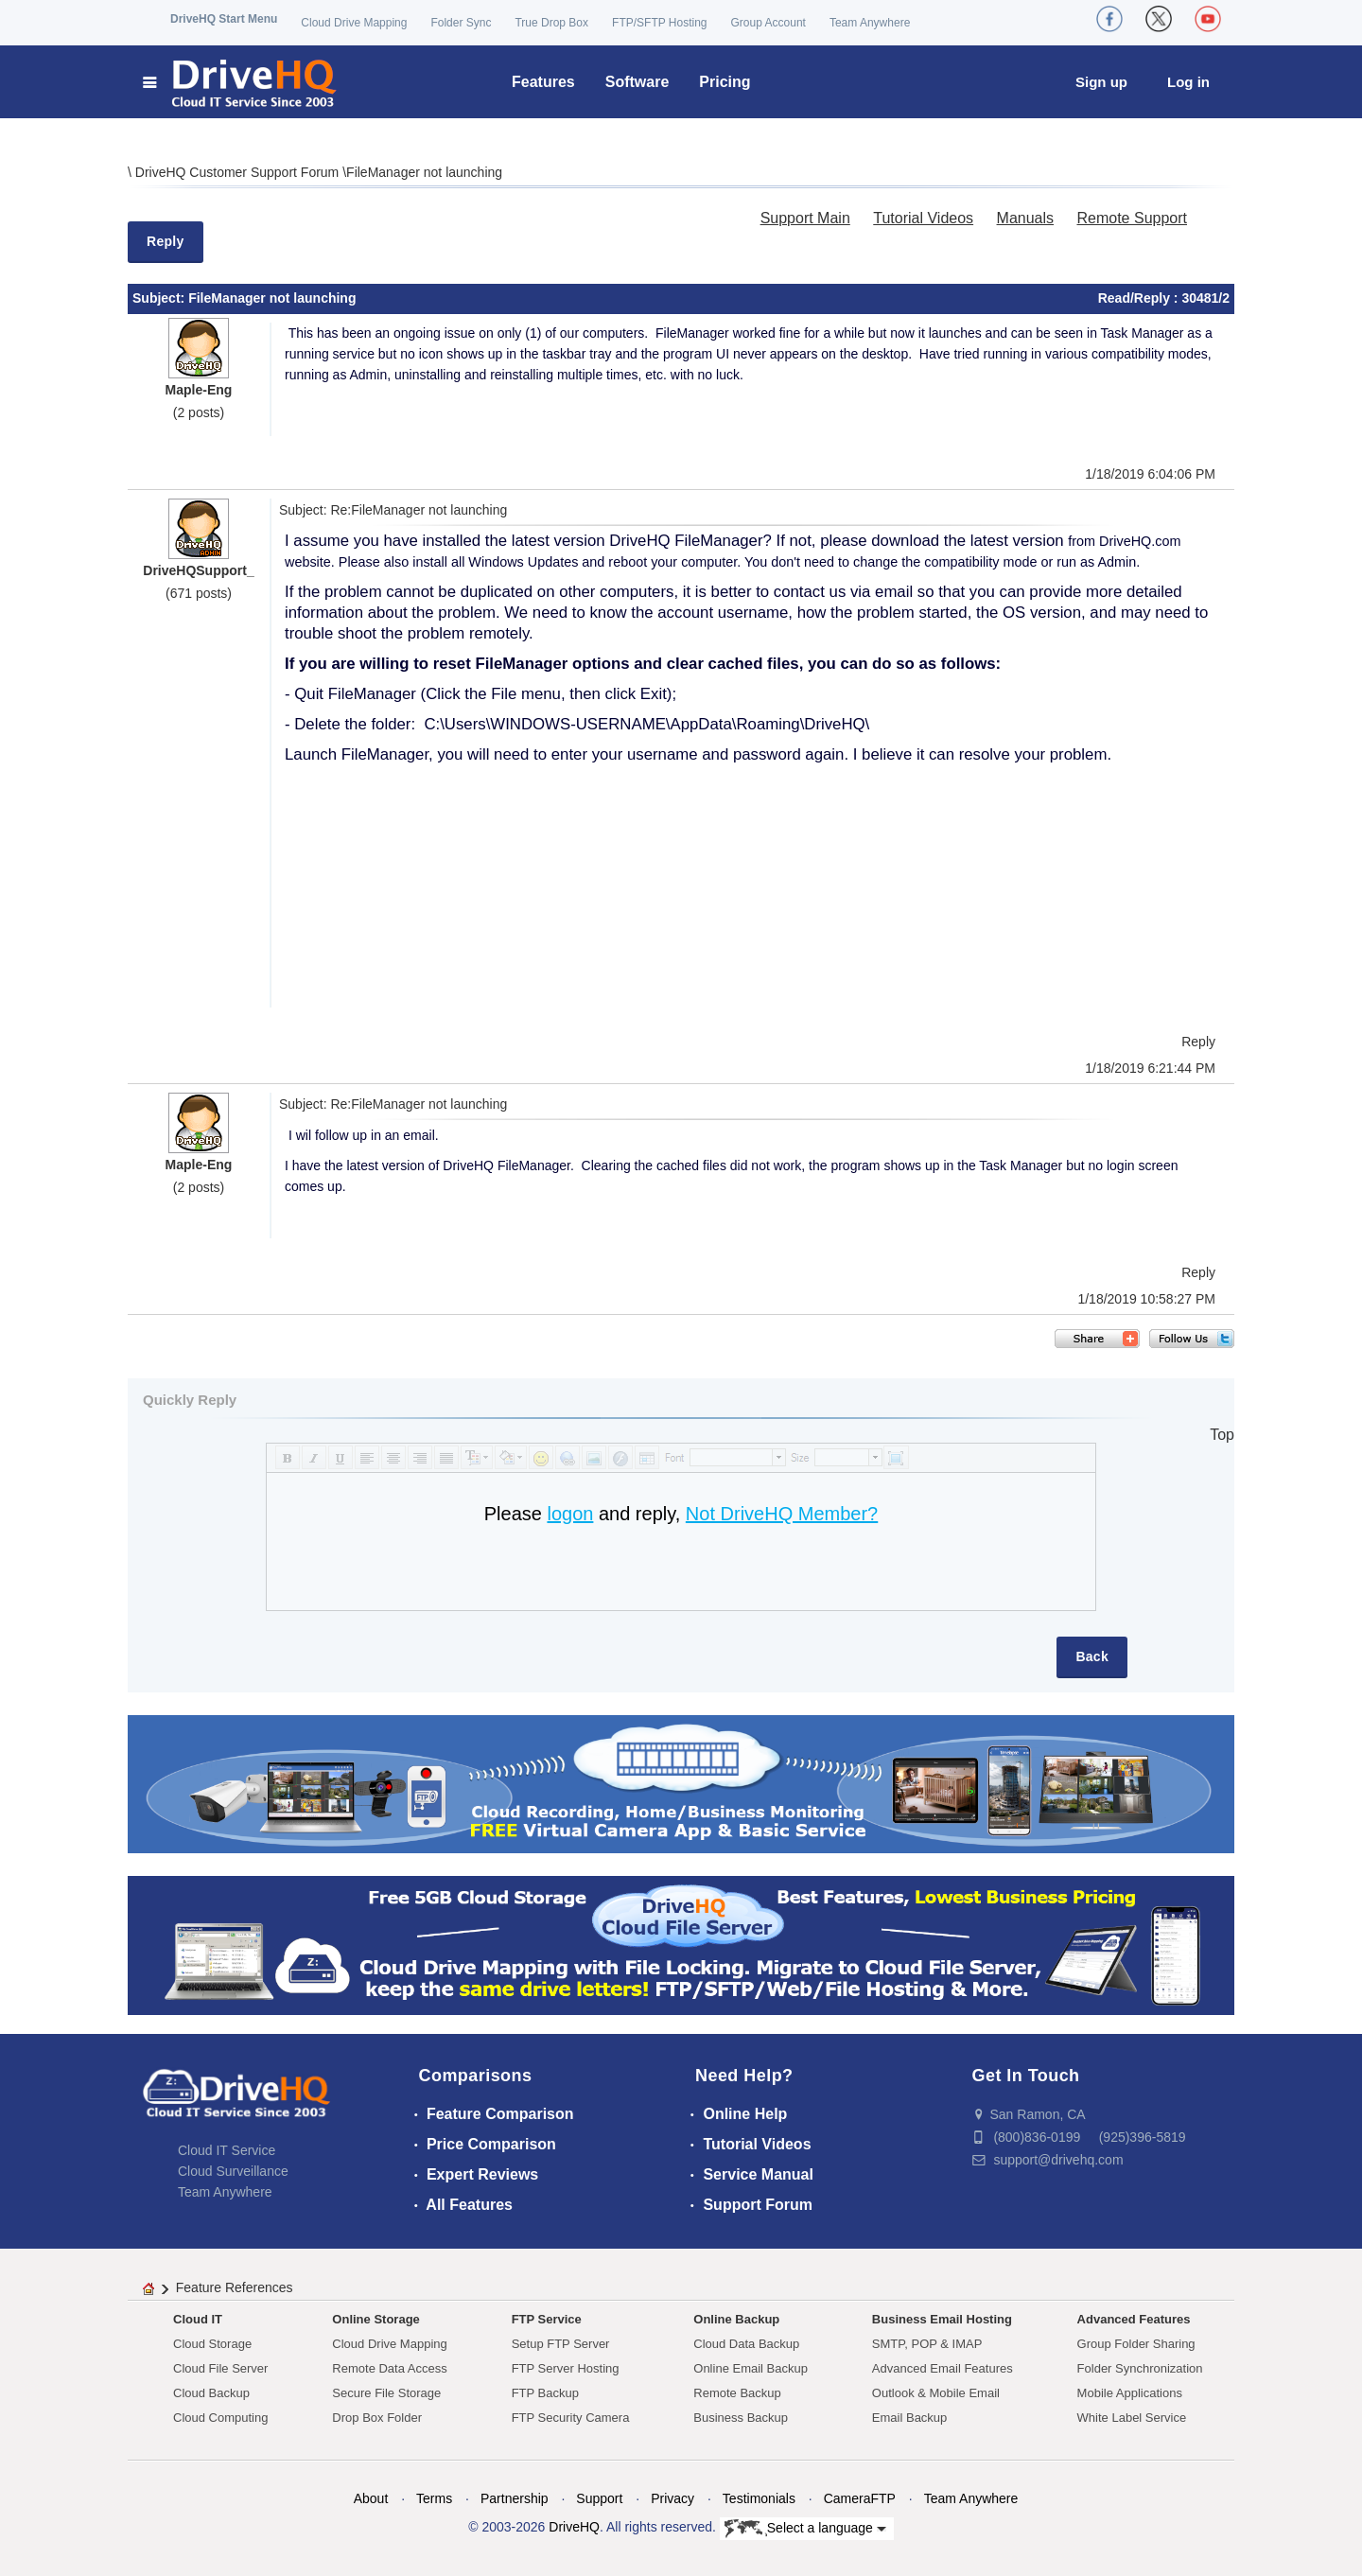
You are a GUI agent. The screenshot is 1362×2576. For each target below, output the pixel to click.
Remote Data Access (389, 2368)
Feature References (234, 2287)
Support (599, 2498)
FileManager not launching (424, 172)
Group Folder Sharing (1136, 2344)
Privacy (672, 2498)
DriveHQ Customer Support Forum (238, 172)
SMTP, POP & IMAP (927, 2344)
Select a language (805, 2528)
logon (570, 1513)
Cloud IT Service (226, 2150)
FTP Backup (545, 2393)
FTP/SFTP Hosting (659, 22)
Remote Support (1131, 218)
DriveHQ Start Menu (223, 19)
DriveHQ (574, 2526)
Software (637, 82)
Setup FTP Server (561, 2344)
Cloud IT (197, 2319)
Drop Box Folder (377, 2417)
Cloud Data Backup (746, 2344)
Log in (1188, 82)
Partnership (514, 2498)
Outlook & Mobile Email (936, 2393)
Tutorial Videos (923, 218)
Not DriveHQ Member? (782, 1513)
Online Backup (736, 2319)
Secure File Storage (386, 2393)
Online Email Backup (750, 2368)
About (371, 2498)
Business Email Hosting (942, 2319)
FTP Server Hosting (566, 2368)
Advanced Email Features (942, 2368)
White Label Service (1132, 2417)
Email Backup (909, 2417)
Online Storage (375, 2319)
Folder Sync (460, 22)
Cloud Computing (220, 2417)
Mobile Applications (1129, 2393)
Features (543, 82)
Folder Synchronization (1140, 2368)
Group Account (768, 22)
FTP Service (547, 2319)
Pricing (724, 82)
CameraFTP (860, 2498)
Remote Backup (737, 2393)
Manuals (1025, 218)
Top (1222, 1435)
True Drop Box (551, 22)
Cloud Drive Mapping (354, 22)
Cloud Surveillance (233, 2171)
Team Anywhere (869, 22)
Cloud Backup (211, 2393)
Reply (165, 241)
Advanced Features (1134, 2319)
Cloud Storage (212, 2344)
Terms (434, 2498)
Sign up (1101, 82)
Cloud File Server (220, 2368)
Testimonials (759, 2498)
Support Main (805, 218)
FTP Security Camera (571, 2417)
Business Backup (740, 2417)
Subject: (160, 298)
